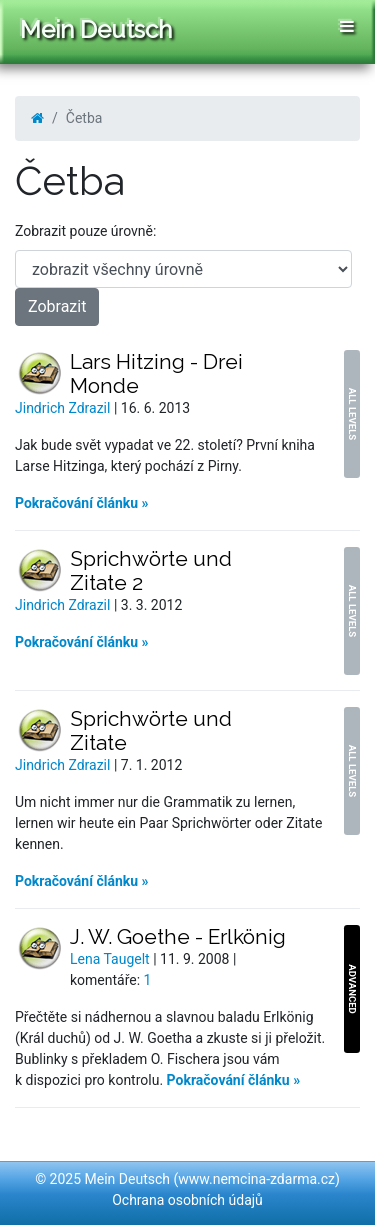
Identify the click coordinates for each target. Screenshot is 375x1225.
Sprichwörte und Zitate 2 (151, 570)
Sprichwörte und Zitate (151, 730)
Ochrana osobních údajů (187, 1200)
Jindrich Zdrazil (64, 408)
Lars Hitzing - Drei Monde (156, 373)
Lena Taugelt (111, 959)
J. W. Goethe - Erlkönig (178, 936)
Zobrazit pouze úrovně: (85, 231)
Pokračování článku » (82, 503)
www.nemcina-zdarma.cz (256, 1179)
